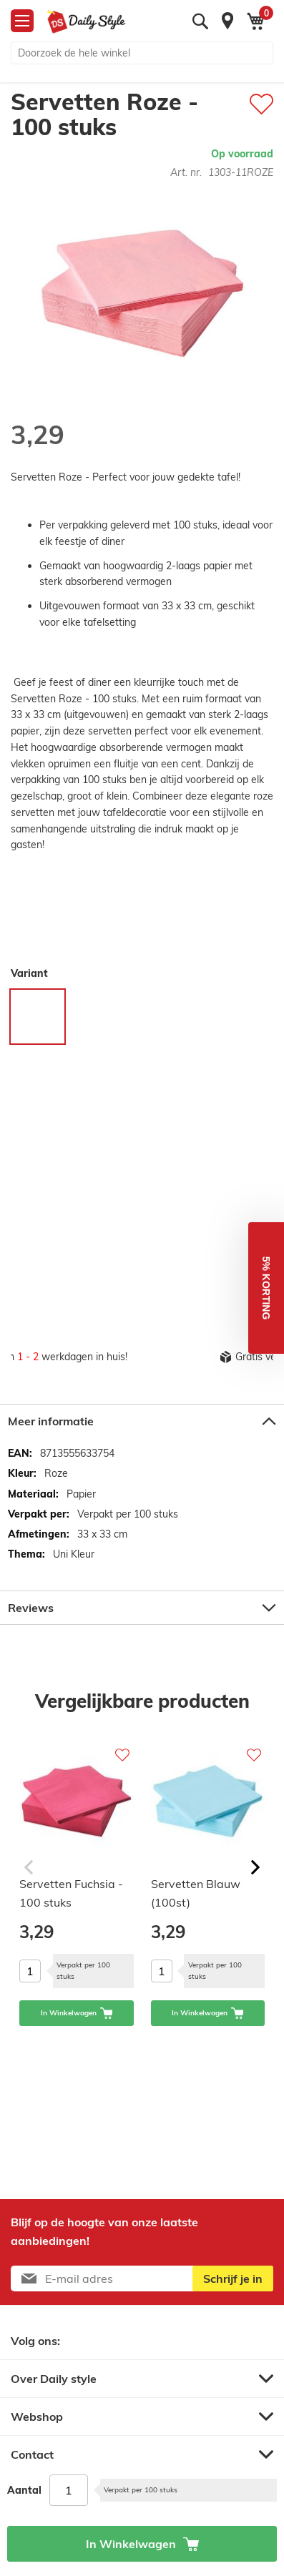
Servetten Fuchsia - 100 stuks (71, 1893)
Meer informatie (51, 1421)
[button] (266, 1288)
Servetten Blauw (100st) (195, 1893)
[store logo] (86, 21)
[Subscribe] (232, 2278)
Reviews (31, 1608)
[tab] (142, 1420)
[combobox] (142, 52)
